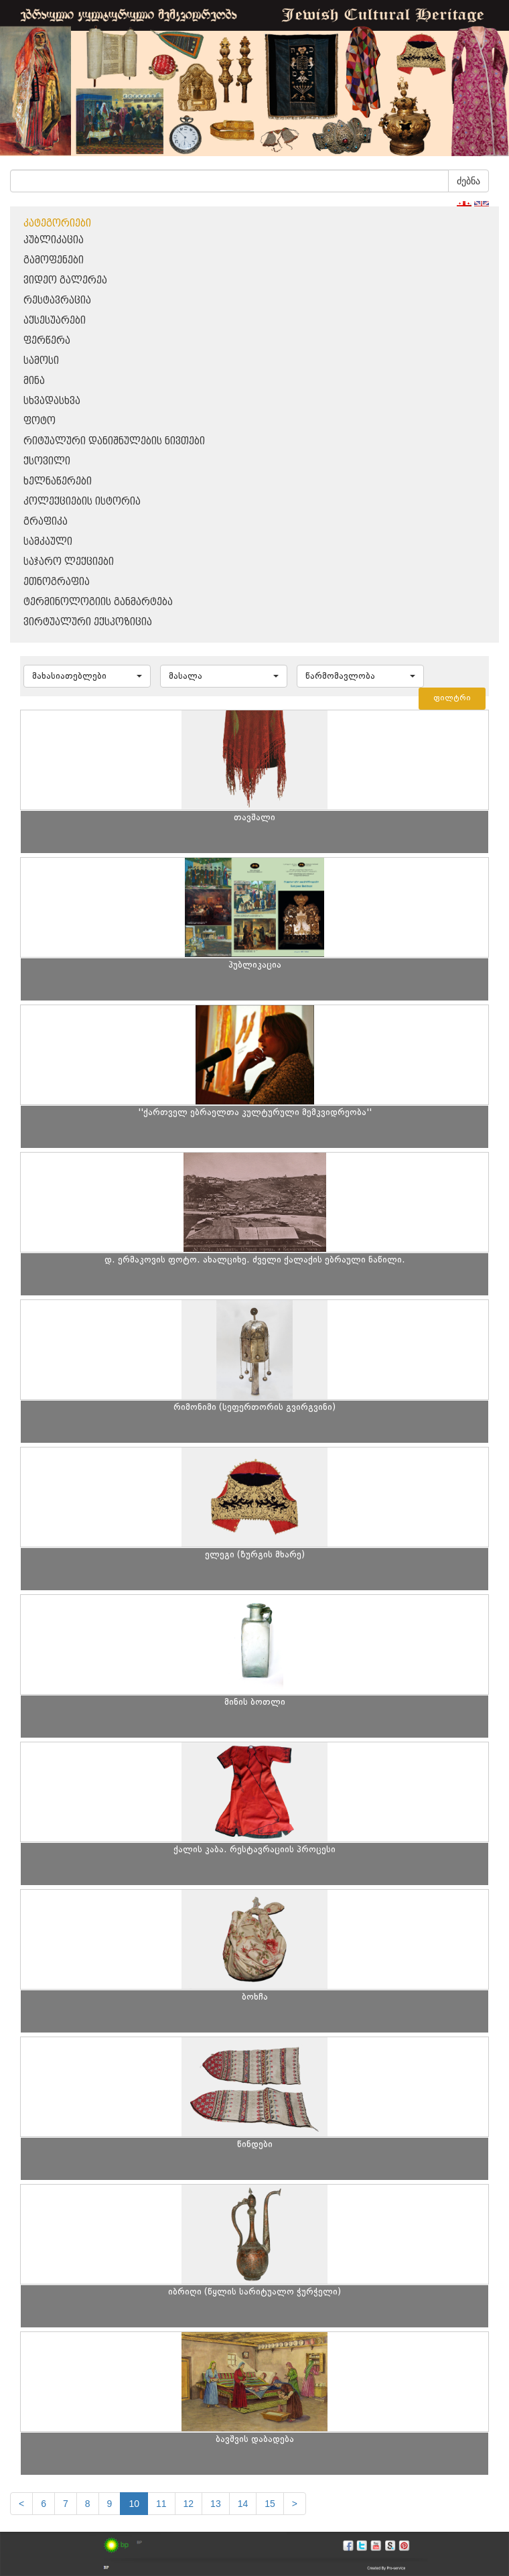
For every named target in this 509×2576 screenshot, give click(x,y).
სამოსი (41, 361)
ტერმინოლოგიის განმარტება (98, 602)
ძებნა (468, 181)
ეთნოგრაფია (56, 582)
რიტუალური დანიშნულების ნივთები (114, 441)
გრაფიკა (45, 521)
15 (270, 2503)
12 (189, 2503)
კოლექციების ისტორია (82, 501)
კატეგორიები (57, 223)
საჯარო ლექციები (68, 562)
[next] (294, 2503)
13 (215, 2503)
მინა (34, 381)
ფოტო (39, 421)
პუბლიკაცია (53, 240)
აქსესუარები (54, 320)
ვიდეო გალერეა (65, 280)
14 (243, 2503)
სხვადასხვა (51, 401)
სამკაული (47, 542)
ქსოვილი (46, 461)
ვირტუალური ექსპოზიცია (87, 622)
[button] (87, 676)
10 (134, 2503)
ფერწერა (46, 340)
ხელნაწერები (57, 481)
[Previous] (21, 2503)
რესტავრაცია (57, 300)
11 (161, 2503)
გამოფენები (53, 260)
